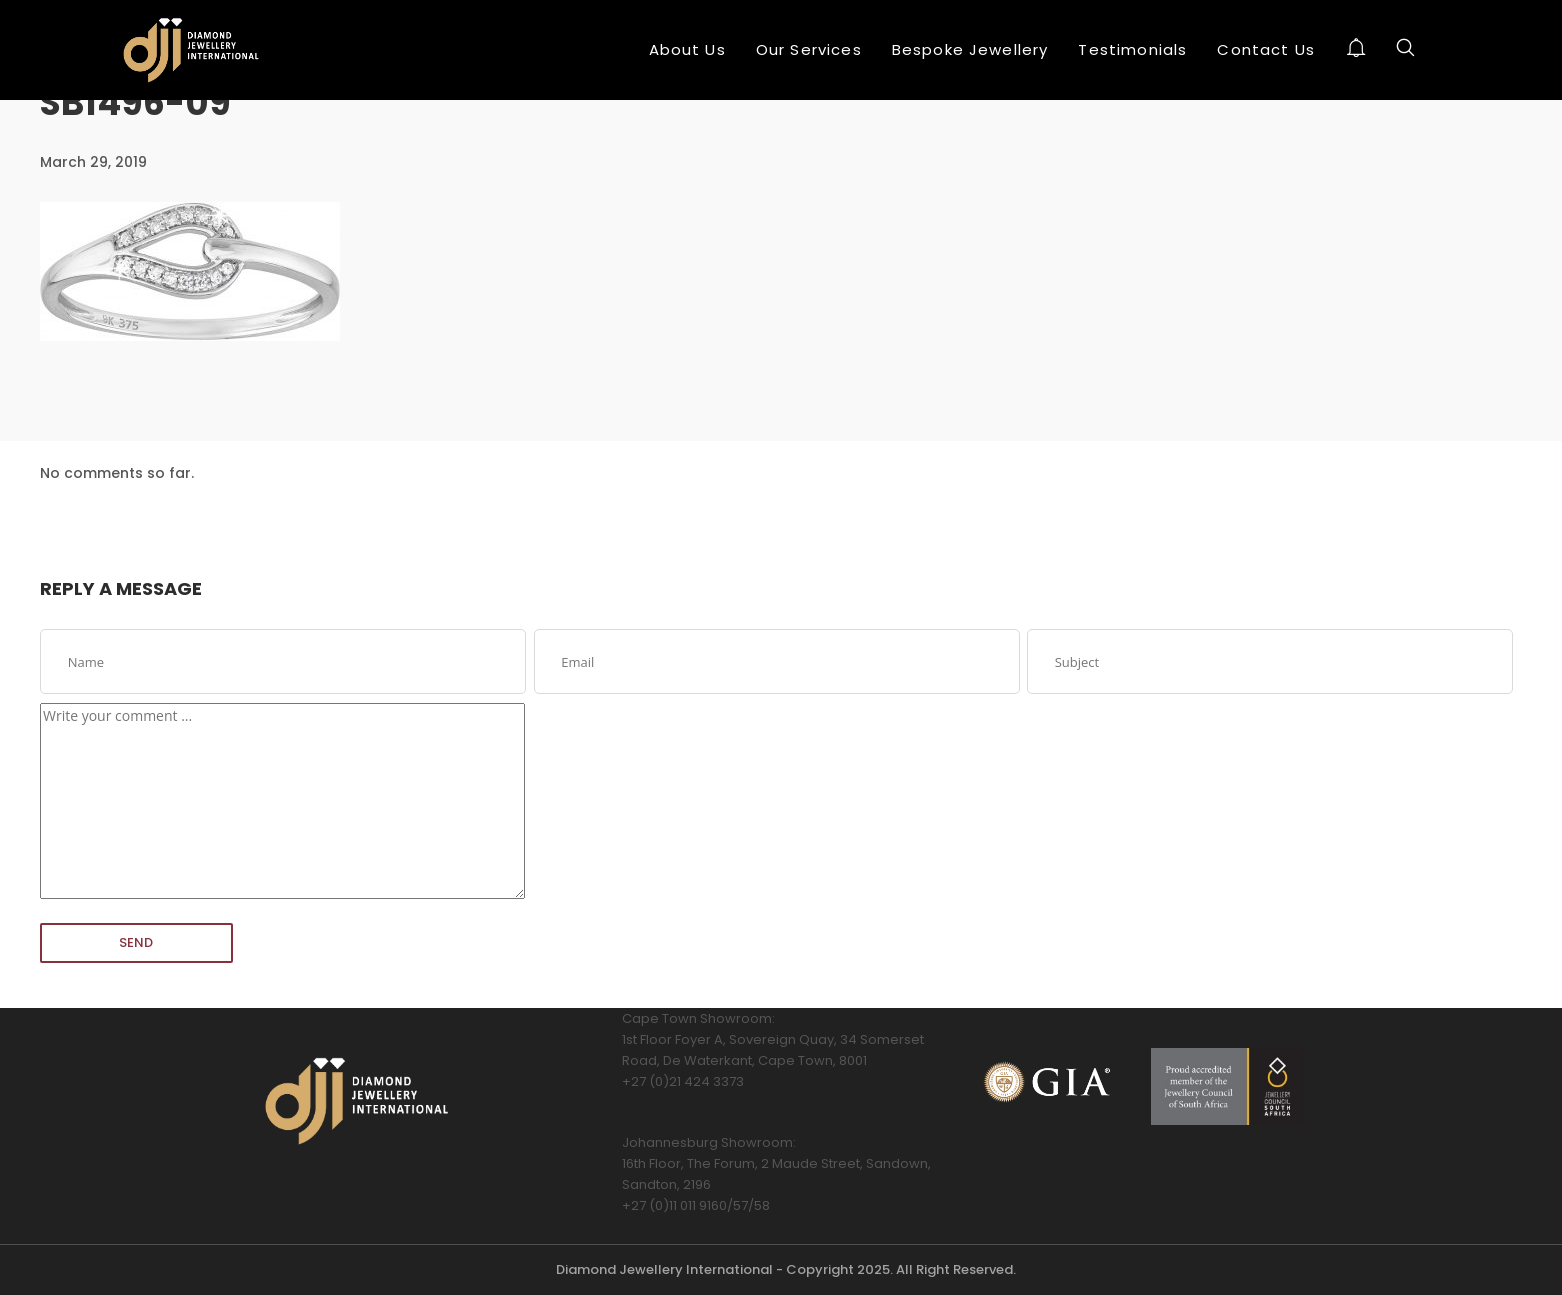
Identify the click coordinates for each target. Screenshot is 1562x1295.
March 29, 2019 (93, 162)
